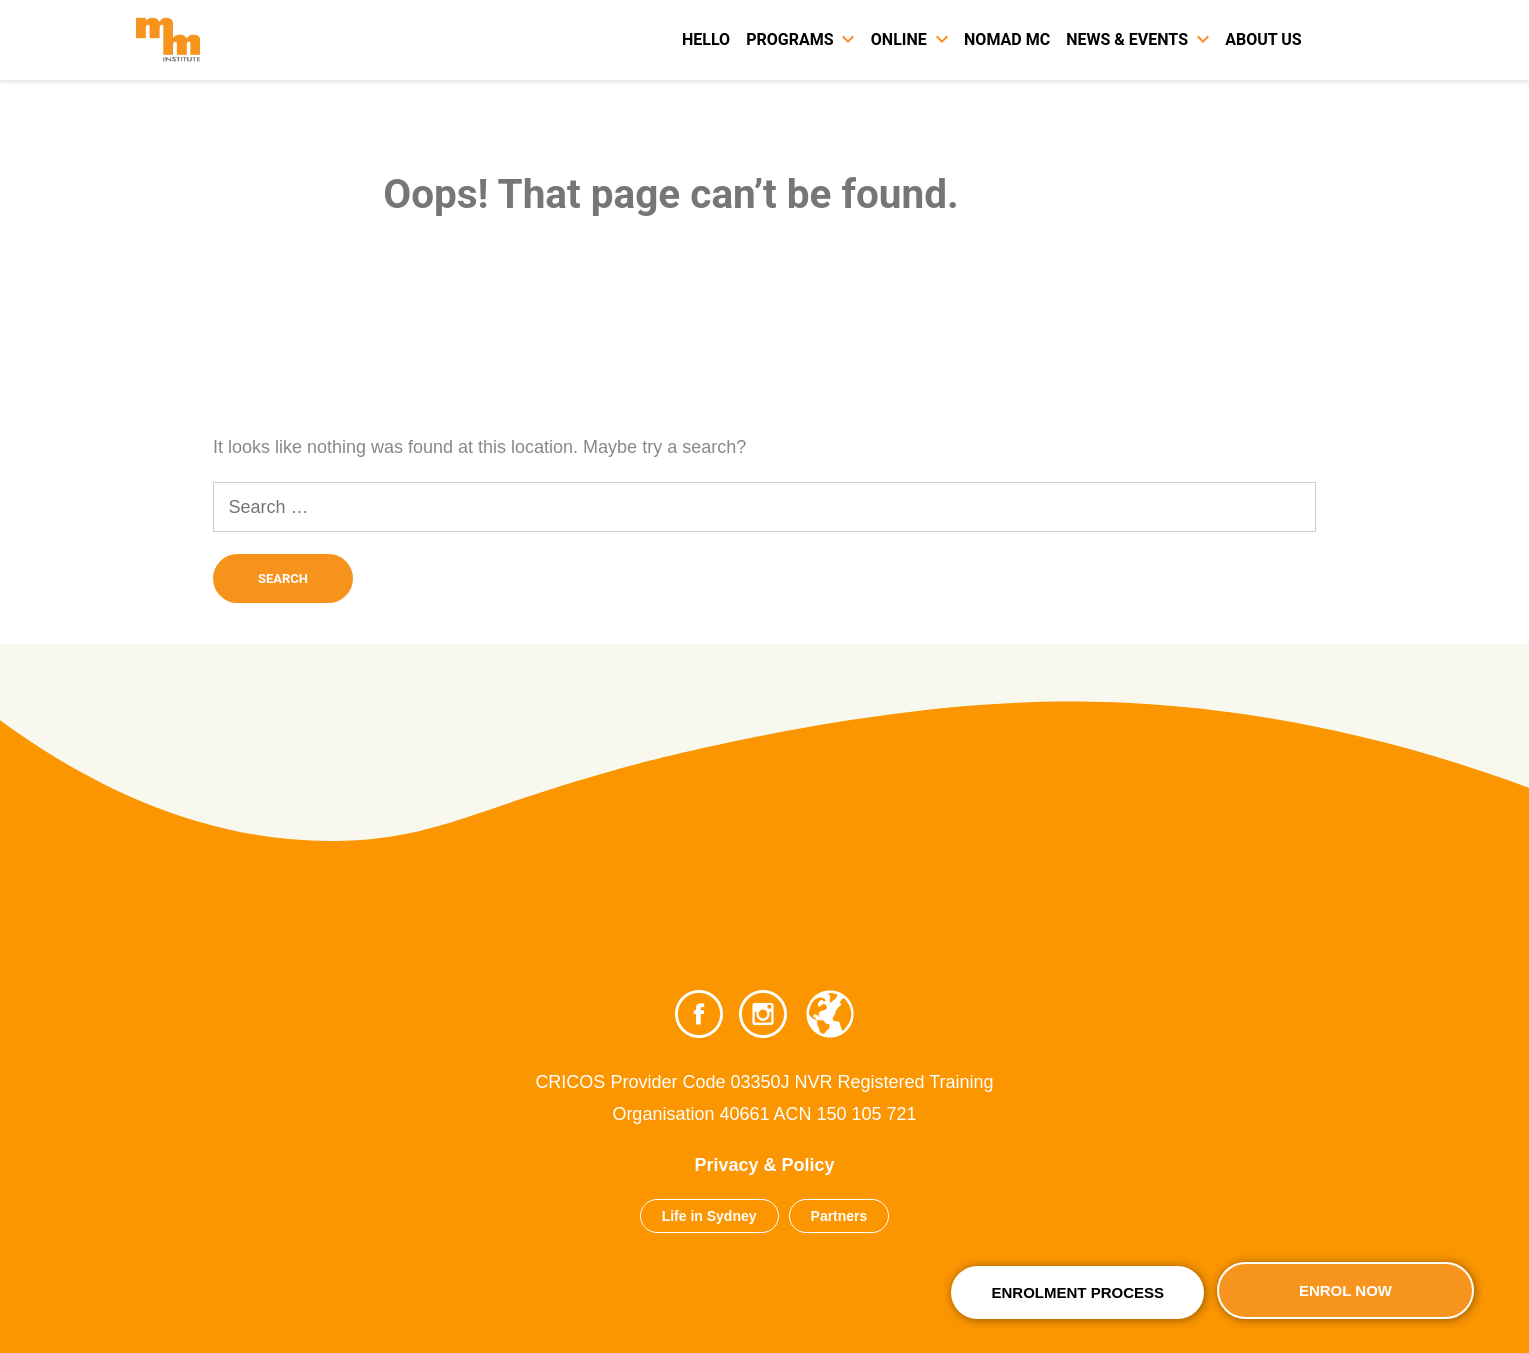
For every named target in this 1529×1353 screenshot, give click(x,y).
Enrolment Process (1077, 1292)
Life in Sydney (709, 1216)
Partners (839, 1216)
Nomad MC (1007, 39)
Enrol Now (1345, 1290)
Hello (706, 39)
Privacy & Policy (764, 1165)
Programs (789, 39)
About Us (1263, 39)
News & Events (1127, 39)
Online (899, 39)
